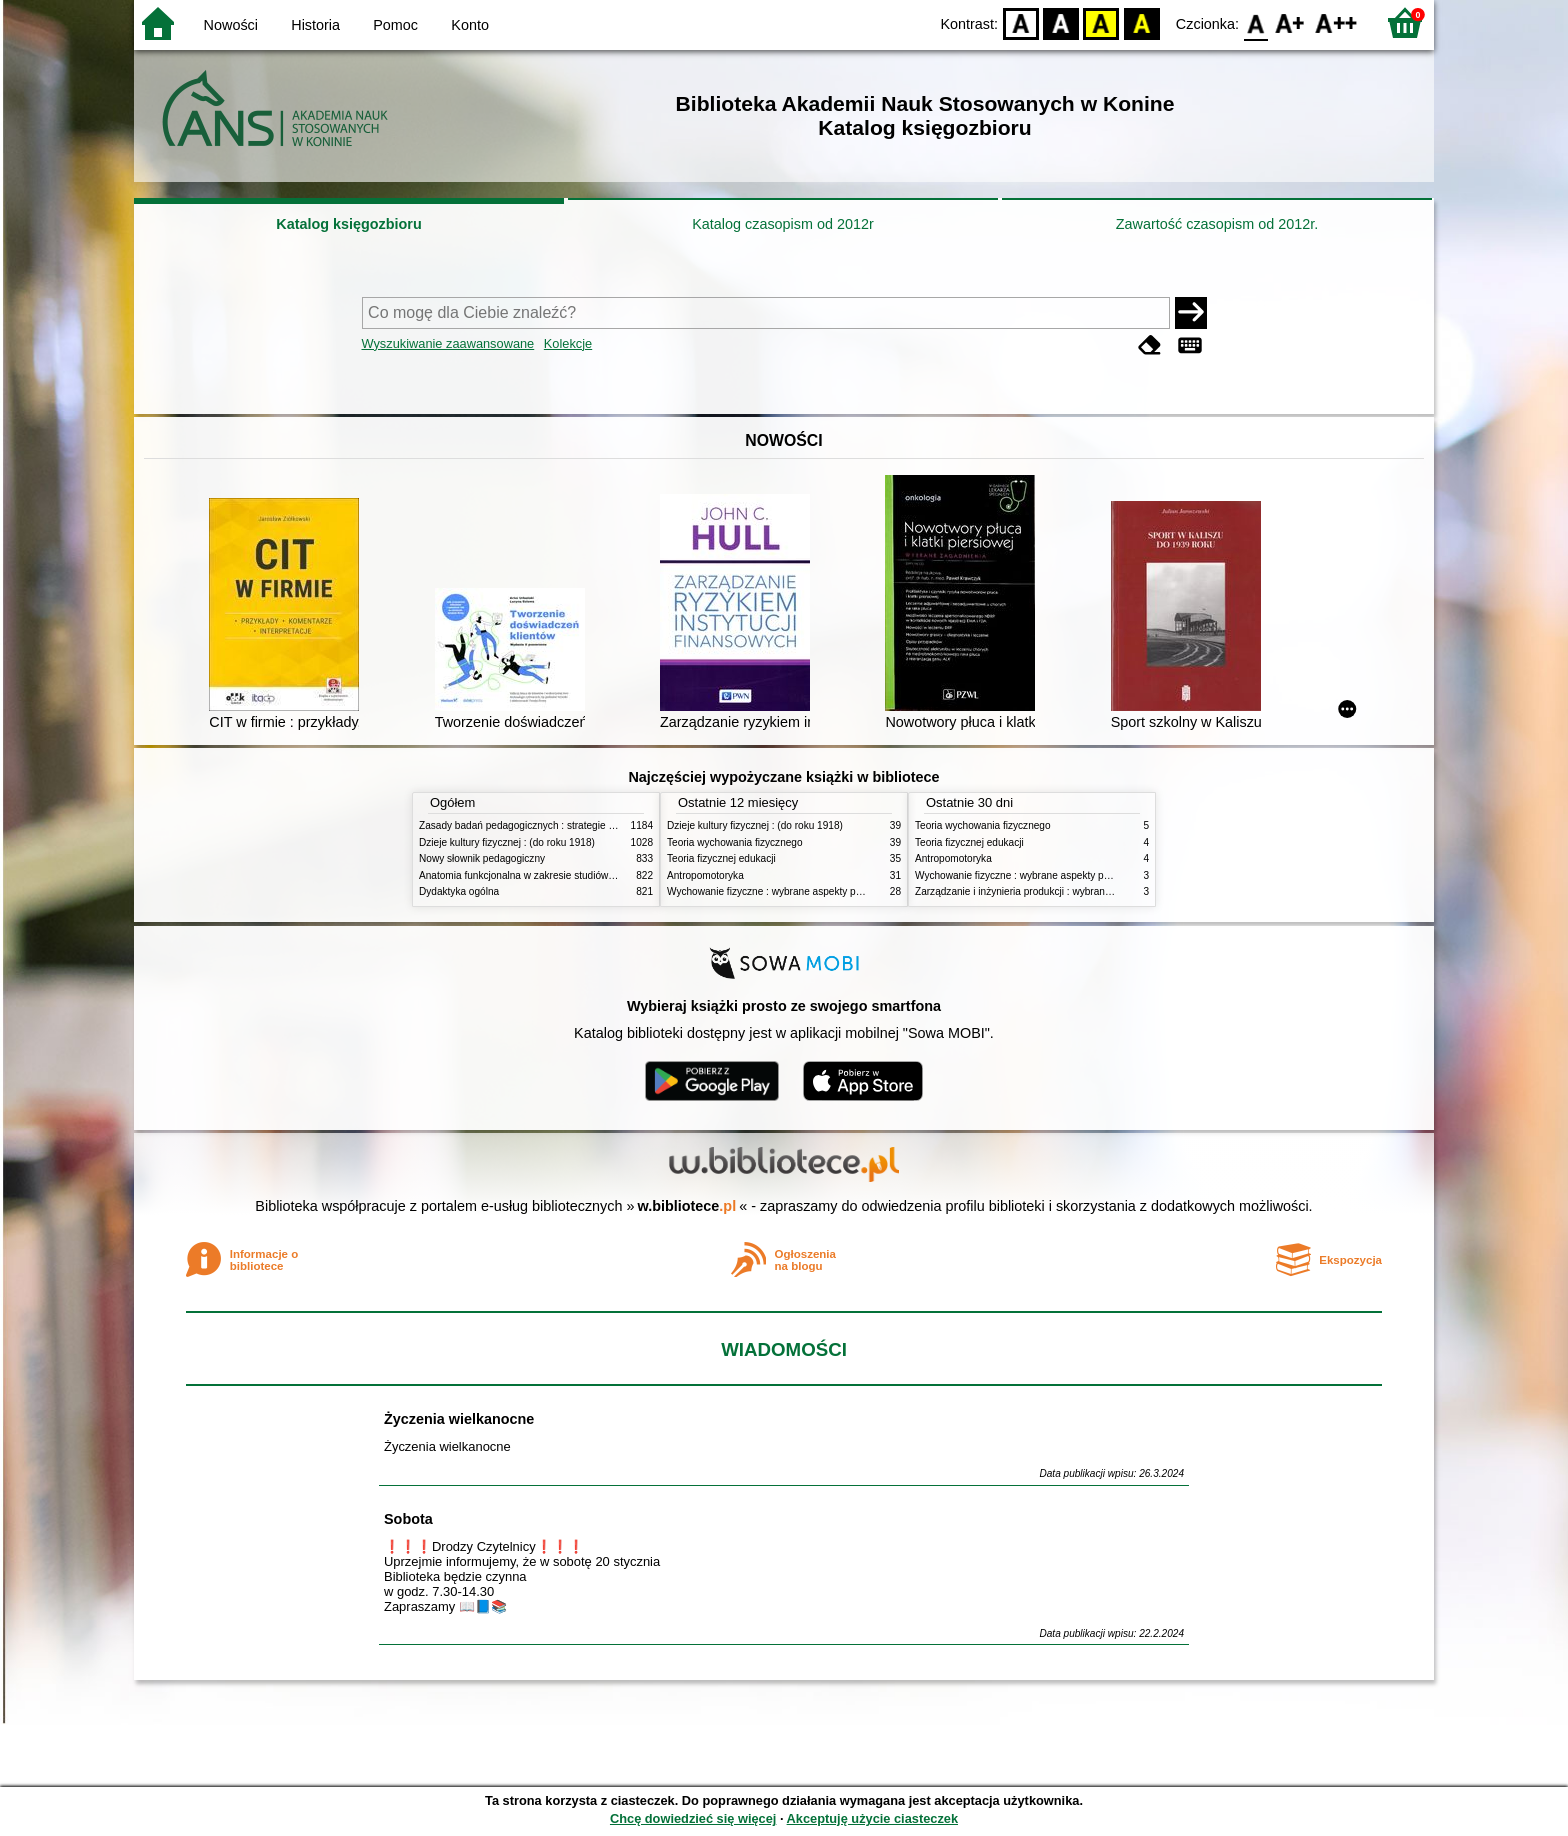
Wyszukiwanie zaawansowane (448, 343)
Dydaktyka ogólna (459, 891)
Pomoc (395, 25)
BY (1141, 22)
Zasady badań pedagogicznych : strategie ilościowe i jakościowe (562, 825)
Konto (470, 25)
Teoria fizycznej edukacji (721, 858)
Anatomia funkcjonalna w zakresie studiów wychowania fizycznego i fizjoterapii (594, 875)
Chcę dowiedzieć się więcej (693, 1818)
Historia (315, 25)
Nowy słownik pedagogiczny (482, 858)
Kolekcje (568, 343)
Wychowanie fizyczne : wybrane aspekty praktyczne (783, 891)
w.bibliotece (687, 1206)
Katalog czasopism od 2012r (783, 224)
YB (1101, 22)
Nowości (231, 25)
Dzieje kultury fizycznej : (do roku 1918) (507, 842)
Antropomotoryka (705, 875)
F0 (1255, 22)
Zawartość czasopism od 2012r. (1217, 224)
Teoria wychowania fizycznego (735, 842)
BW (1061, 22)
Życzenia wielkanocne (459, 1419)
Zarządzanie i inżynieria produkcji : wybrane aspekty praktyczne (1057, 891)
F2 (1336, 22)
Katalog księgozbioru (349, 224)
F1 (1290, 22)
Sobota (408, 1519)
